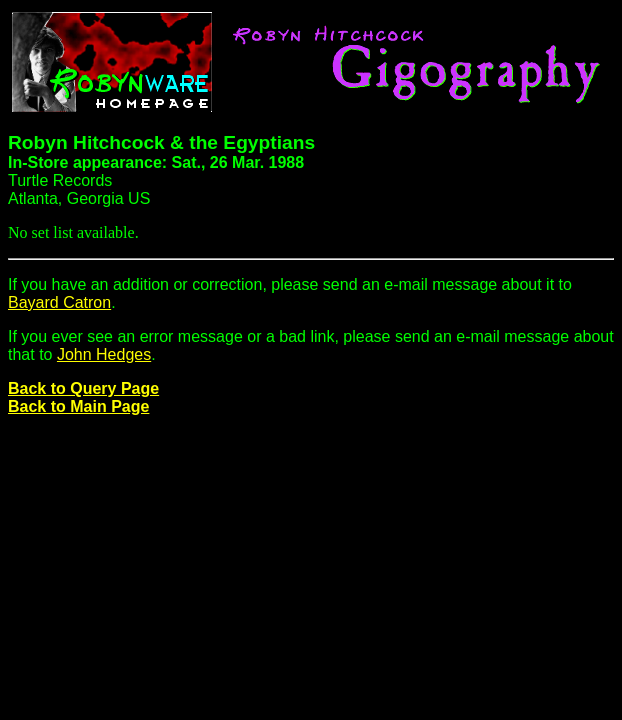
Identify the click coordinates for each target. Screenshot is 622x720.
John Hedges (104, 354)
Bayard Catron (59, 302)
